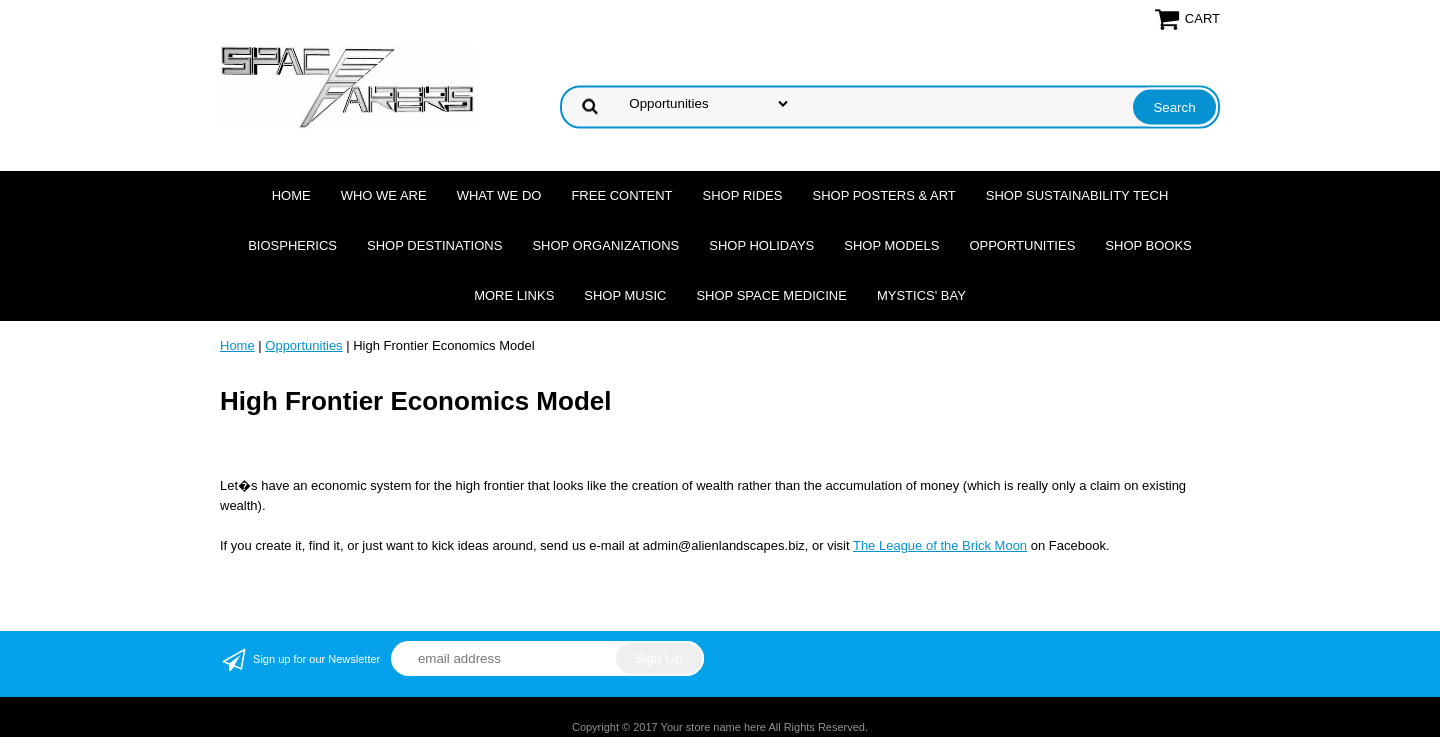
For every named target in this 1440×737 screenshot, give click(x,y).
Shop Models (891, 245)
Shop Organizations (605, 245)
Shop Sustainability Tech (1077, 195)
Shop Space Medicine (771, 295)
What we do (499, 195)
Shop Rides (743, 195)
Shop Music (625, 295)
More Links (514, 295)
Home (291, 195)
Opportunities (1022, 245)
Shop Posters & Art (883, 195)
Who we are (384, 195)
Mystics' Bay (921, 295)
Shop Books (1148, 245)
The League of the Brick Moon (940, 545)
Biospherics (292, 245)
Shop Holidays (761, 245)
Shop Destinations (434, 245)
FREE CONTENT (621, 195)
